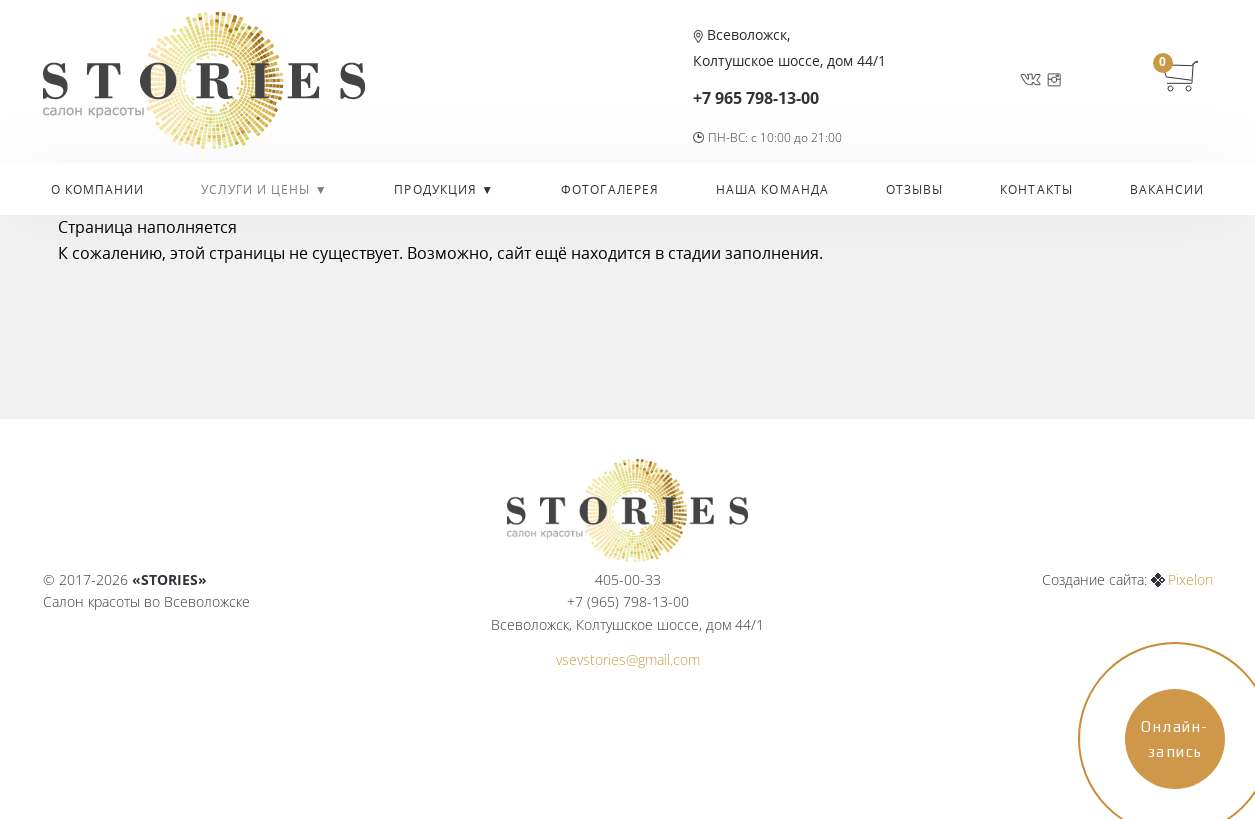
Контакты (1036, 189)
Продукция (437, 189)
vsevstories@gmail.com (628, 659)
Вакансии (1167, 189)
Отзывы (915, 189)
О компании (98, 189)
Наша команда (772, 189)
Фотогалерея (610, 189)
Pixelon (1190, 579)
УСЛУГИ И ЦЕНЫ (257, 189)
